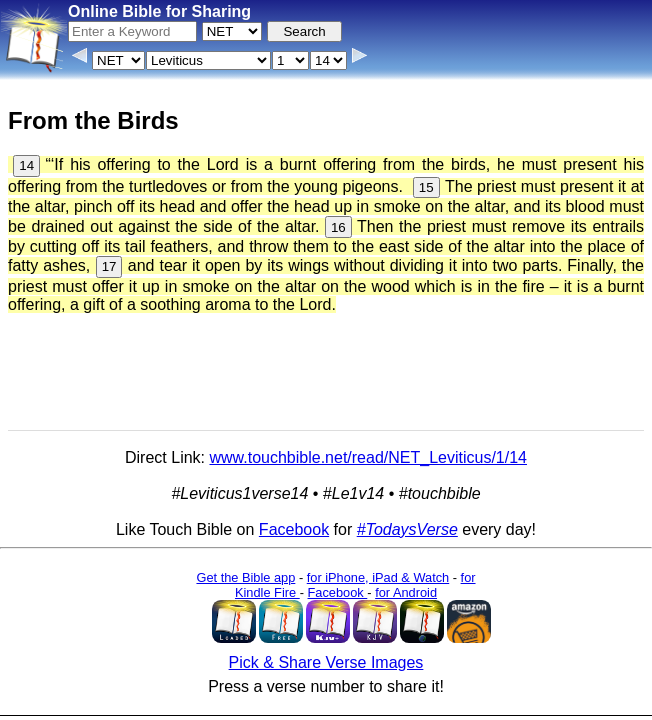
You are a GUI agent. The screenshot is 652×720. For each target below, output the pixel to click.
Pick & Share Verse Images (326, 662)
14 (26, 165)
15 (426, 187)
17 (109, 266)
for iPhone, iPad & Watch (378, 577)
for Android (406, 592)
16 (338, 227)
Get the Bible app (245, 577)
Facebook (294, 529)
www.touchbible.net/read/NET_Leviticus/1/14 (368, 457)
